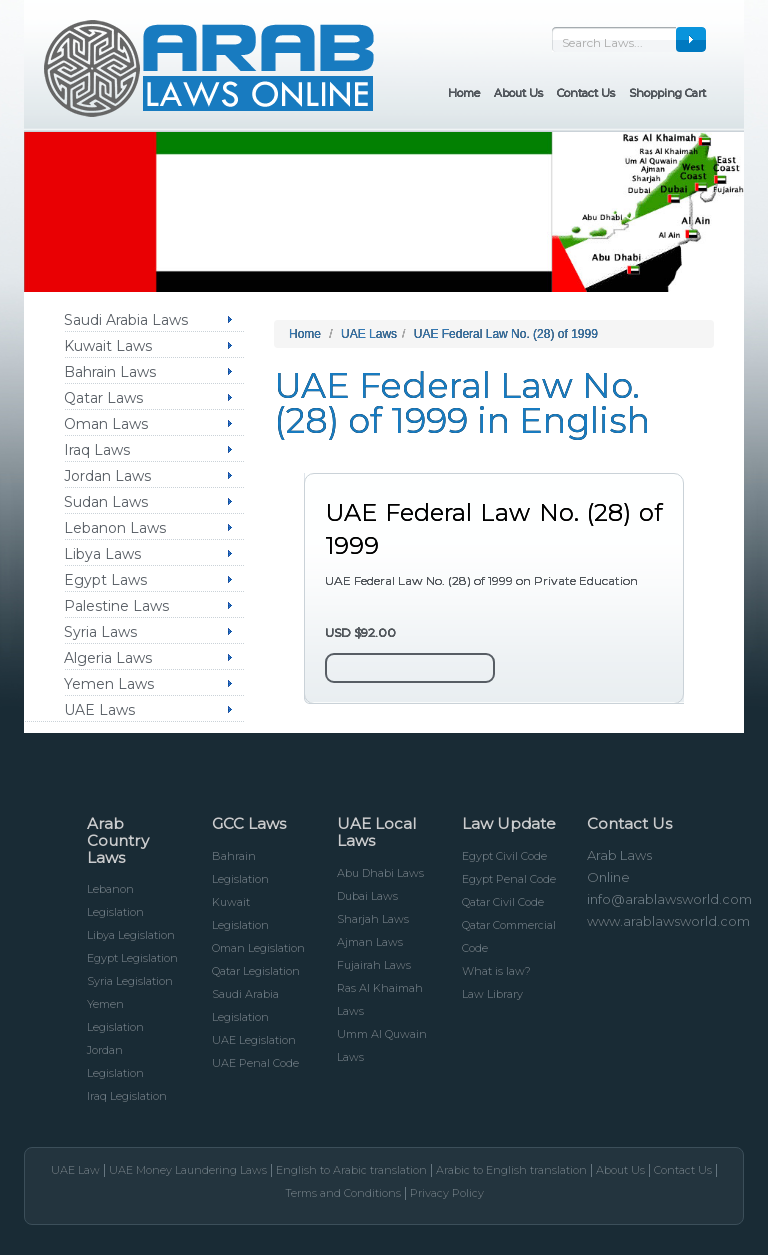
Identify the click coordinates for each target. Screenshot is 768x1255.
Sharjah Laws (373, 919)
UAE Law (75, 1170)
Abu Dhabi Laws (380, 873)
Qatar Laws (103, 398)
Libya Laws (102, 554)
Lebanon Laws (115, 528)
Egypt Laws (105, 580)
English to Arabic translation (351, 1170)
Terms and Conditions (343, 1193)
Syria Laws (100, 632)
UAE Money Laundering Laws (188, 1170)
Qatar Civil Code (503, 902)
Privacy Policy (447, 1193)
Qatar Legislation (256, 971)
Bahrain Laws (110, 372)
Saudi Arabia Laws (126, 320)
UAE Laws (99, 710)
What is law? (496, 971)
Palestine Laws (116, 606)
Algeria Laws (108, 658)
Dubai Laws (367, 896)
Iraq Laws (97, 450)
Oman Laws (106, 424)
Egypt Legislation (132, 958)
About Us (620, 1170)
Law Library (492, 994)
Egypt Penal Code (509, 879)
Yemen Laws (109, 684)
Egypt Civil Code (504, 856)
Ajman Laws (370, 942)
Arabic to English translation (511, 1170)
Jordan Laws (107, 476)
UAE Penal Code (255, 1063)
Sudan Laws (106, 502)
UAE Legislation (254, 1040)
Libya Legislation (131, 935)
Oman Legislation (258, 948)
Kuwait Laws (108, 346)
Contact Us (683, 1170)
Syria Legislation (130, 981)
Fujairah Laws (374, 965)
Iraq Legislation (127, 1096)
